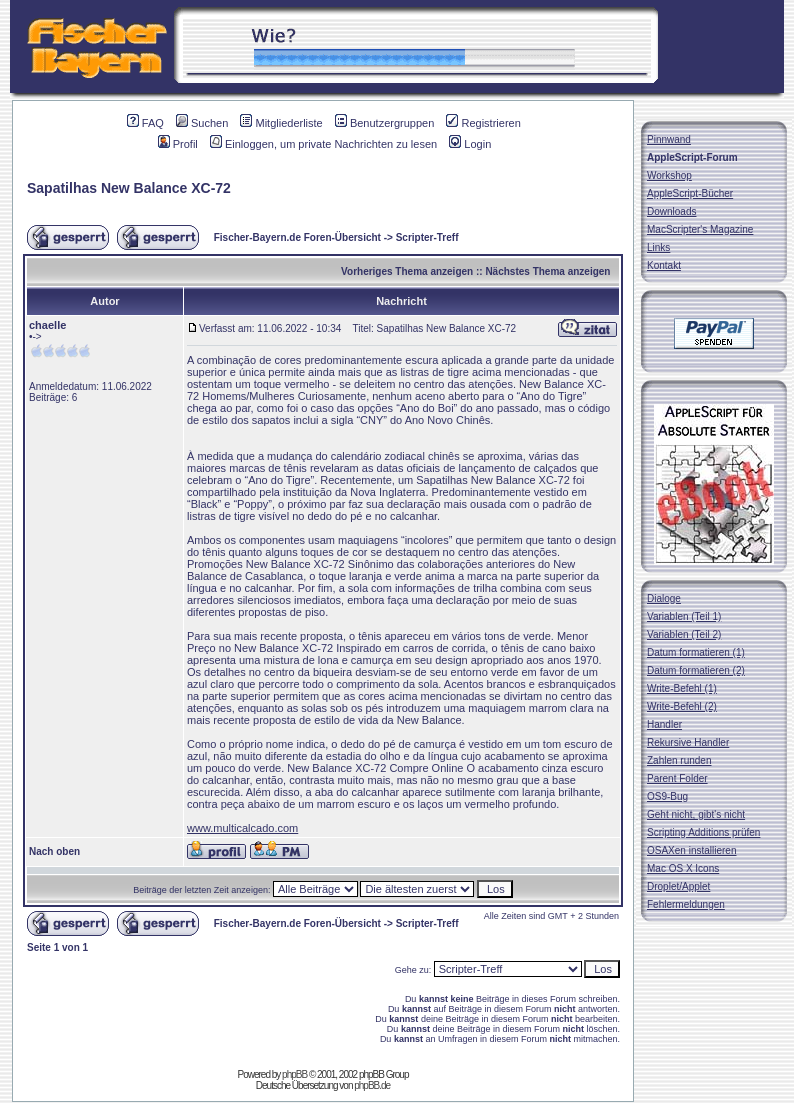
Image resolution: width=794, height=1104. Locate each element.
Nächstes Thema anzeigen (547, 271)
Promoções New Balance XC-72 (266, 564)
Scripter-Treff (427, 237)
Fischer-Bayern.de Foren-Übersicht (297, 237)
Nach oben (54, 851)
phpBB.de (372, 1085)
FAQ (145, 123)
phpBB (294, 1074)
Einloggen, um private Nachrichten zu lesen (323, 144)
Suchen (202, 123)
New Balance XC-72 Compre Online (375, 768)
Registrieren (483, 123)
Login (470, 144)
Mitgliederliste (281, 123)
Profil (178, 144)
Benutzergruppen (384, 123)
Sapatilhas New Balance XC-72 (129, 188)
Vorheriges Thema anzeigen (407, 271)
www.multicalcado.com (242, 828)
